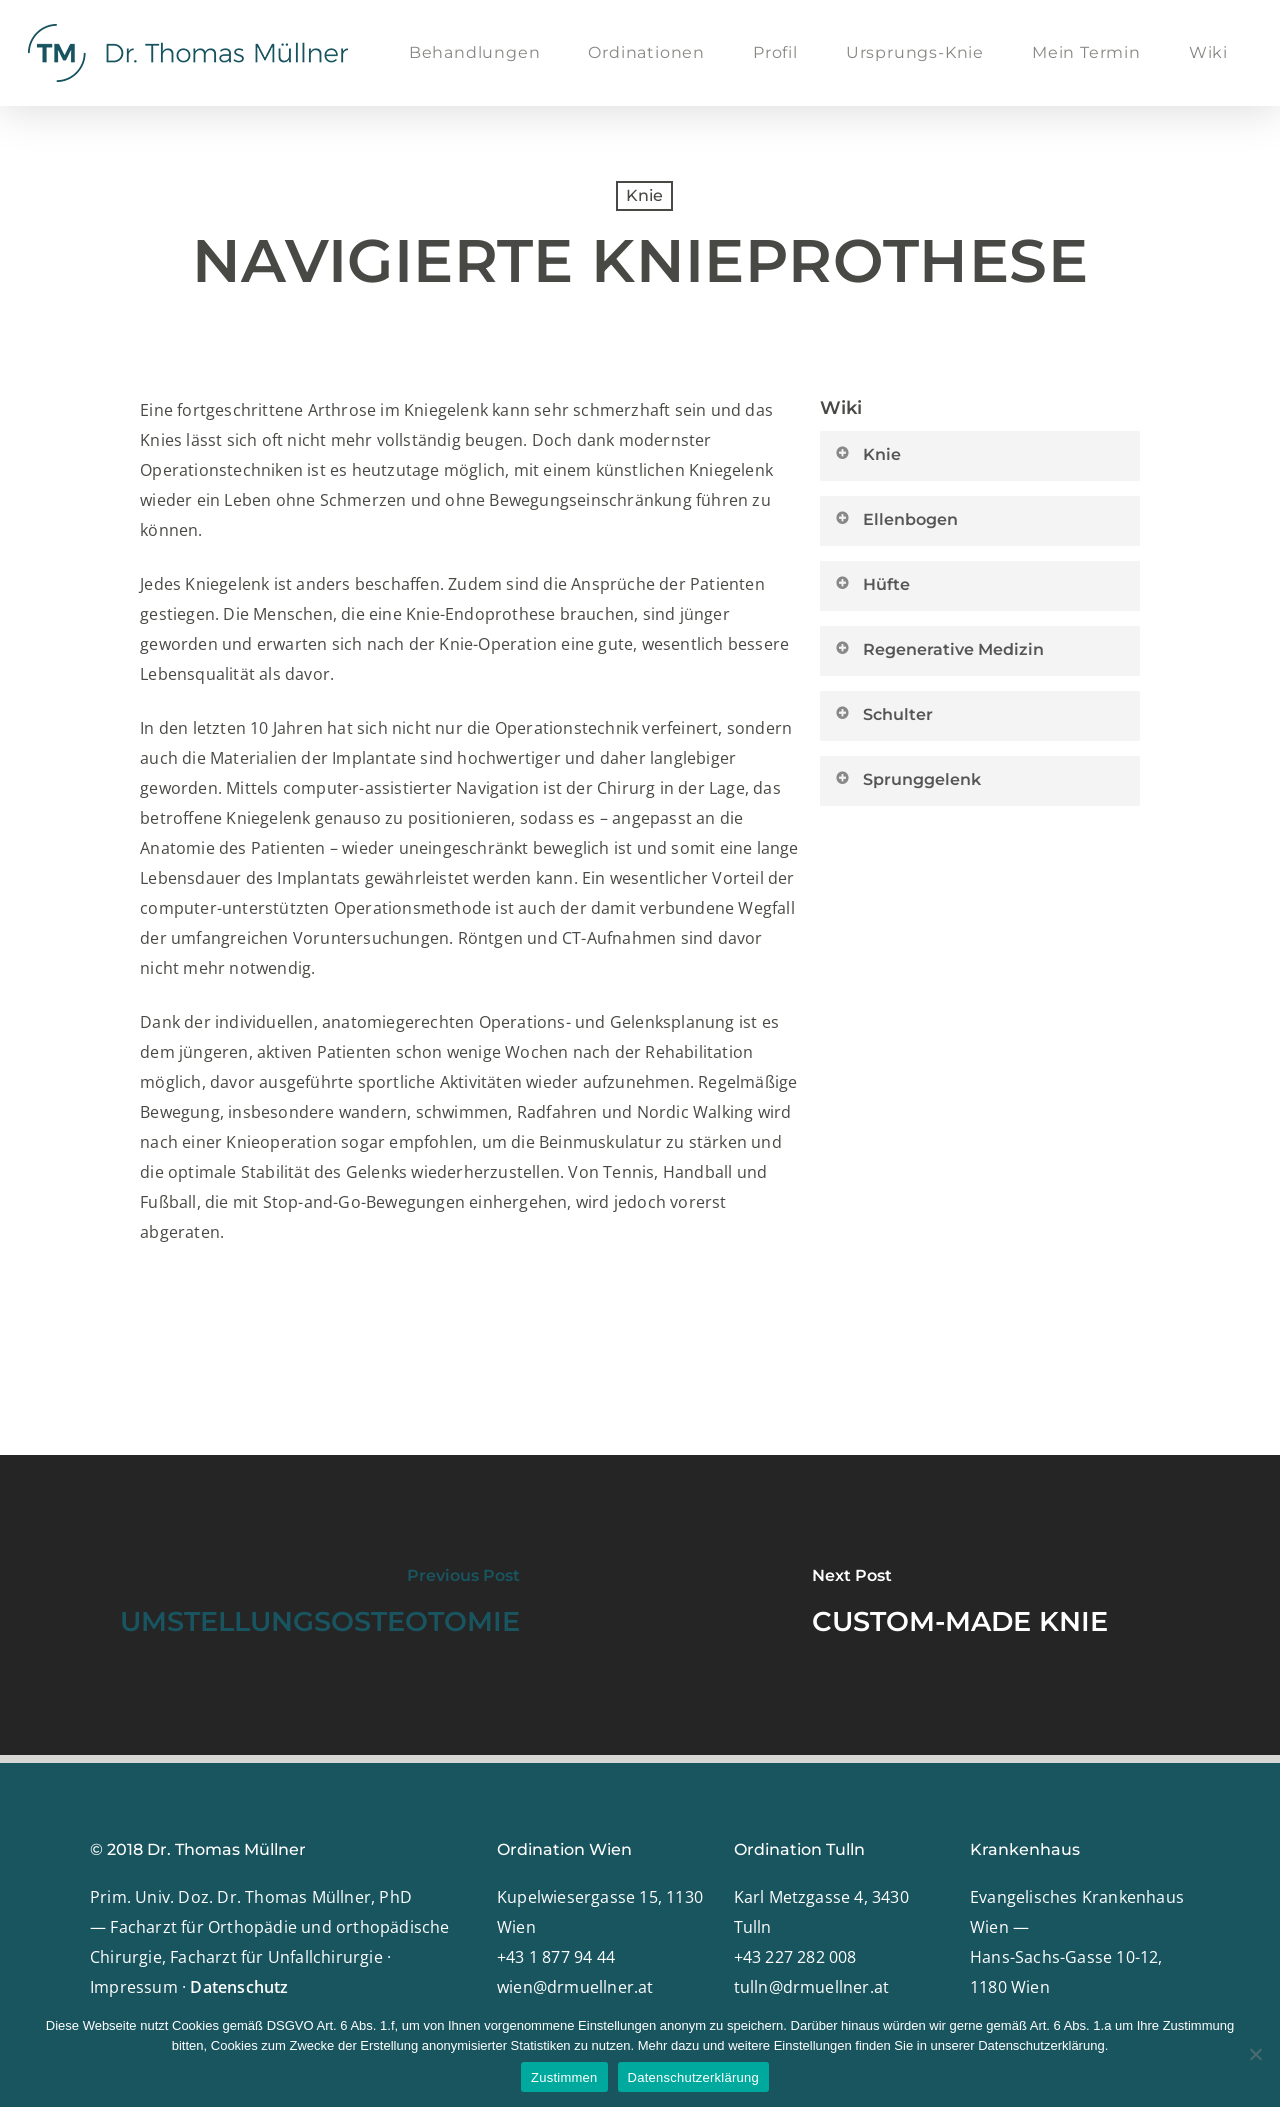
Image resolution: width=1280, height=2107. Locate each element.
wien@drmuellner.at (575, 1987)
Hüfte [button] (871, 584)
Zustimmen (564, 2077)
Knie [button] (867, 454)
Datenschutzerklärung (693, 2077)
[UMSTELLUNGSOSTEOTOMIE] (320, 1605)
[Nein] (1255, 2054)
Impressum (134, 1987)
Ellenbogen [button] (895, 519)
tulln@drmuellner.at (812, 1987)
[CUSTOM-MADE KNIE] (960, 1605)
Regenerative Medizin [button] (938, 649)
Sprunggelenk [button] (907, 779)
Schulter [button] (883, 714)
